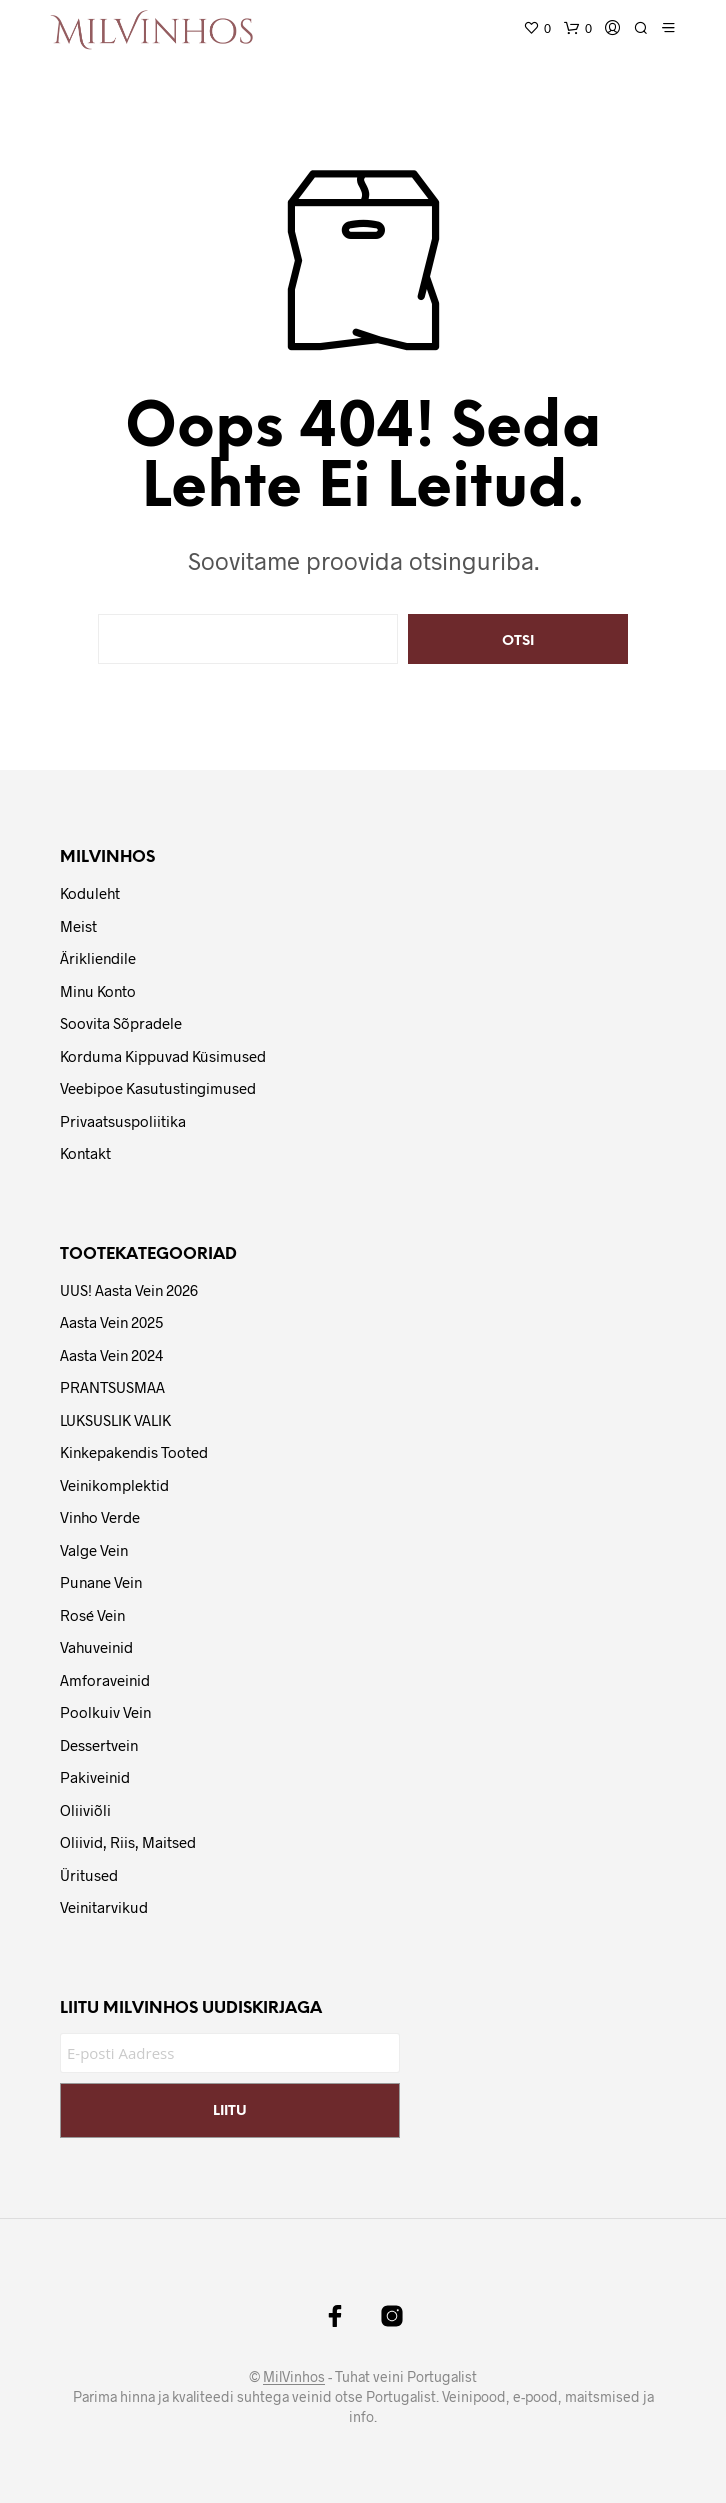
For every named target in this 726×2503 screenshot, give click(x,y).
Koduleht (90, 893)
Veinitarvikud (104, 1907)
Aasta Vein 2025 (111, 1322)
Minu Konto (98, 991)
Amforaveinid (105, 1680)
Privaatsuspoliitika (123, 1121)
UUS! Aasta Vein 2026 (129, 1290)
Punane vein (101, 1582)
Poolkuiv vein (105, 1712)
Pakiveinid (95, 1777)
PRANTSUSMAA (112, 1387)
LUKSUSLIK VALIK (115, 1420)
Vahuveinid (96, 1647)
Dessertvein (99, 1745)
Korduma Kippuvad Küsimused (163, 1056)
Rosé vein (92, 1615)
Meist (78, 926)
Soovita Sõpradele (121, 1023)
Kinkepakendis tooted (134, 1452)
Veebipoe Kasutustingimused (158, 1088)
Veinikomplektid (114, 1485)
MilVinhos (294, 2377)
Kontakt (85, 1153)
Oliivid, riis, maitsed (128, 1842)
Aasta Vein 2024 (111, 1355)
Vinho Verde (100, 1517)
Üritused (89, 1875)
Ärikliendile (98, 958)
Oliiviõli (85, 1810)
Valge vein (94, 1550)
